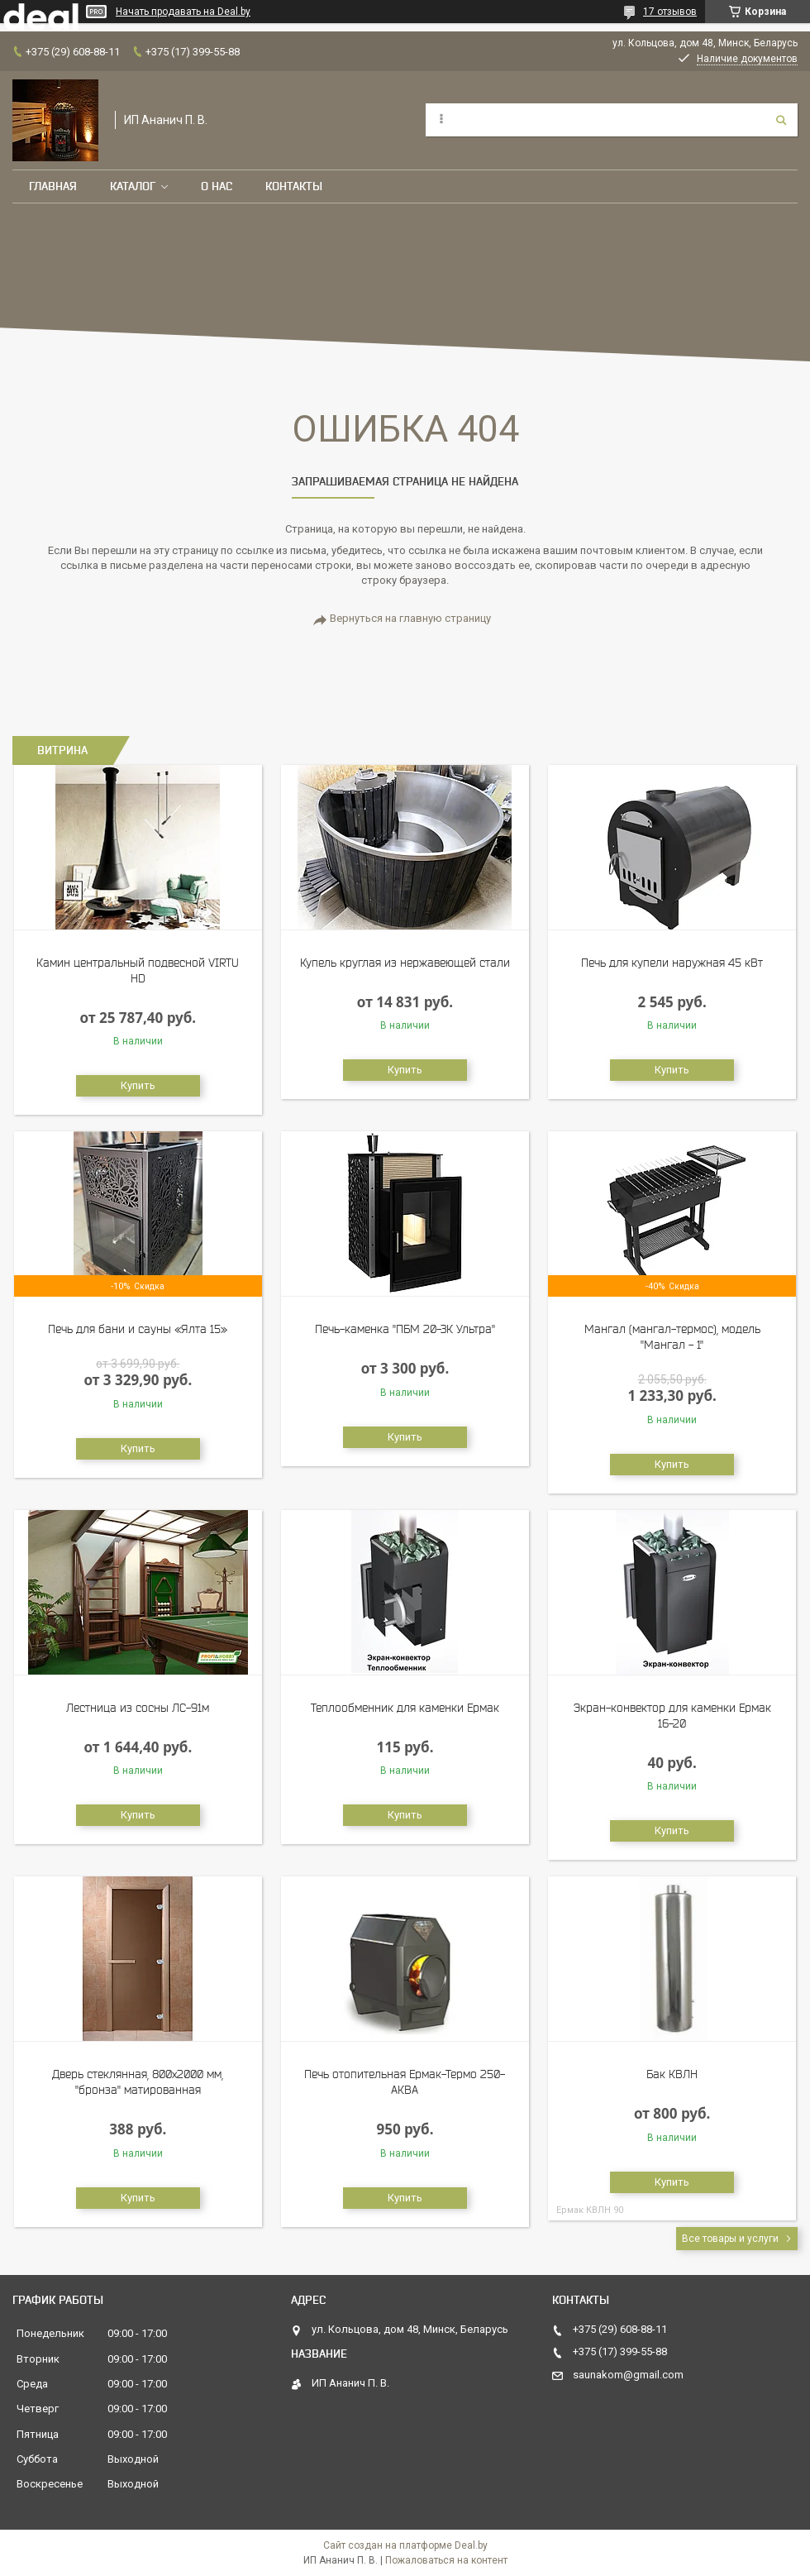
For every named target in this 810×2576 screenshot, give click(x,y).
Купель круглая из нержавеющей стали (405, 962)
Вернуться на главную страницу (410, 618)
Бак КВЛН (672, 2074)
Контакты (293, 186)
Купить (138, 1085)
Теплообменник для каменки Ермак (405, 1707)
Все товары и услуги (730, 2238)
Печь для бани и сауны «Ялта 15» (137, 1329)
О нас (216, 186)
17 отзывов (670, 11)
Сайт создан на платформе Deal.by (405, 2545)
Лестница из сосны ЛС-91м (137, 1707)
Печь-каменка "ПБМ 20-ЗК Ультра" (405, 1329)
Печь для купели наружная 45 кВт (672, 962)
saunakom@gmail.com (628, 2374)
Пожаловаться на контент (446, 2560)
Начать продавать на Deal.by (183, 11)
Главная (53, 186)
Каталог (132, 186)
